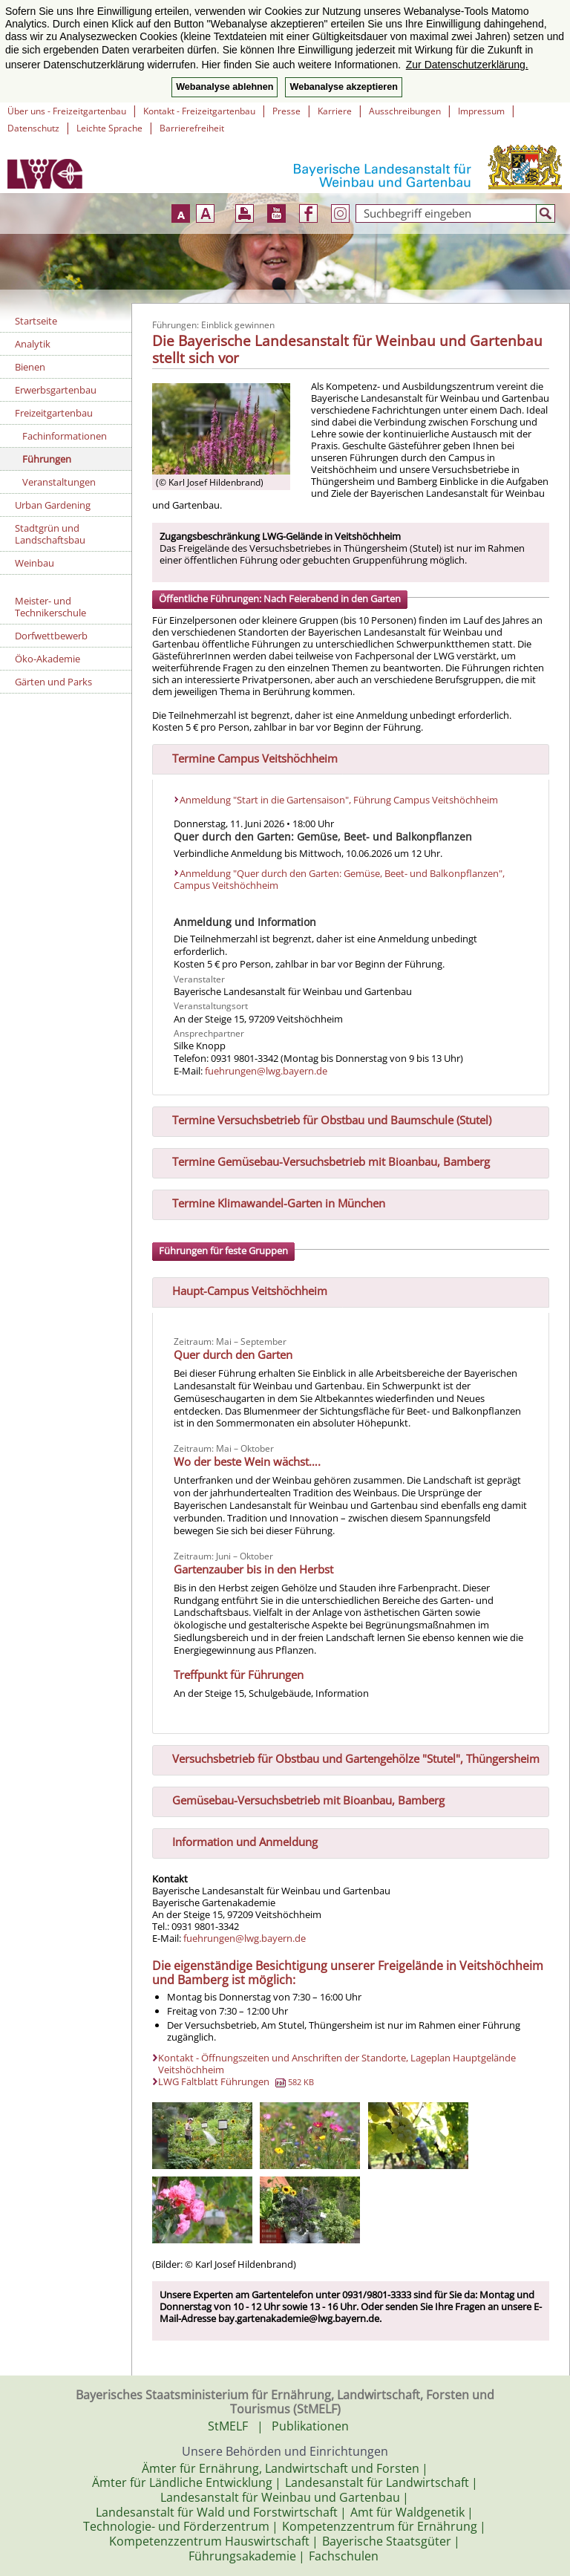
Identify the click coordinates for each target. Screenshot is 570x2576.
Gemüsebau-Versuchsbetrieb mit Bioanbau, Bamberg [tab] (302, 1798)
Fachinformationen (64, 436)
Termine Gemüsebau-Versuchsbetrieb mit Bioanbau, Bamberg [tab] (325, 1161)
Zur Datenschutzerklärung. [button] (467, 65)
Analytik (32, 343)
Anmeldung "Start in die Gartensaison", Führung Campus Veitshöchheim (339, 799)
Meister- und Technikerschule (50, 606)
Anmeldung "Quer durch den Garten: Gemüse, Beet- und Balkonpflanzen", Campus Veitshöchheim (339, 880)
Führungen (46, 459)
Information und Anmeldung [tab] (239, 1840)
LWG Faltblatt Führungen (236, 2081)
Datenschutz (33, 128)
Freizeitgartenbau (54, 413)
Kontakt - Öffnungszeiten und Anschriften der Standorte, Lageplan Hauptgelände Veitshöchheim (337, 2063)
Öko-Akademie (47, 658)
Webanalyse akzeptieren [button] (343, 87)
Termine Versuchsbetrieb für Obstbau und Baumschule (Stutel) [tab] (325, 1119)
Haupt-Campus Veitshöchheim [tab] (243, 1290)
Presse (286, 111)
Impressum (481, 111)
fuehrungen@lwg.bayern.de (266, 1070)
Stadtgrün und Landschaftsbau (50, 534)
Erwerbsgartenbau (55, 390)
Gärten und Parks (53, 681)
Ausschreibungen (405, 111)
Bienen (30, 367)
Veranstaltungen (59, 482)
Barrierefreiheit (192, 128)
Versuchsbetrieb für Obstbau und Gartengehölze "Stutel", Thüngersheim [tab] (350, 1757)
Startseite (36, 320)
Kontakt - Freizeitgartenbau (199, 111)
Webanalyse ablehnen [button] (224, 87)
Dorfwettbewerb (51, 635)
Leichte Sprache (109, 128)
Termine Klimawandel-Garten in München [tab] (272, 1202)
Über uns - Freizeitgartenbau (66, 111)
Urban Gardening (53, 505)
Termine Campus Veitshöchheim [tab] (249, 757)
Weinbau (34, 563)
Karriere (335, 111)
